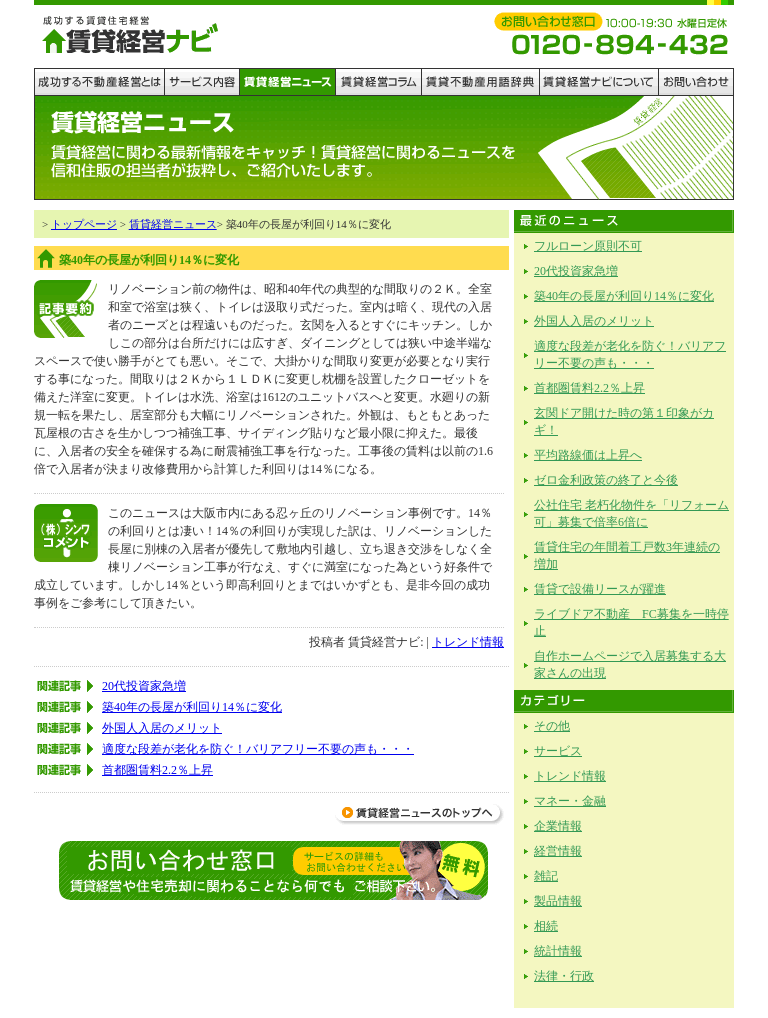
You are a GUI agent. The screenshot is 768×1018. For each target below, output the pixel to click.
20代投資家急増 (144, 686)
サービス (558, 751)
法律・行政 (564, 976)
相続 (546, 926)
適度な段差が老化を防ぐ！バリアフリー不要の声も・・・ (258, 749)
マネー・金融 (570, 801)
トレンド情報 (468, 642)
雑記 (546, 876)
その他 (552, 726)
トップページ (84, 224)
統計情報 (558, 951)
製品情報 (558, 901)
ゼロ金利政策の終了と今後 (606, 480)
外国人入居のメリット (162, 728)
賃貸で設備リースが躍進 (600, 589)
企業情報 (558, 826)
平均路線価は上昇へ (588, 455)
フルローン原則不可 (588, 246)
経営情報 (558, 851)
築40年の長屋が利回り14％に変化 (192, 707)
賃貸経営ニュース (173, 224)
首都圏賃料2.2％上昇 (157, 770)
